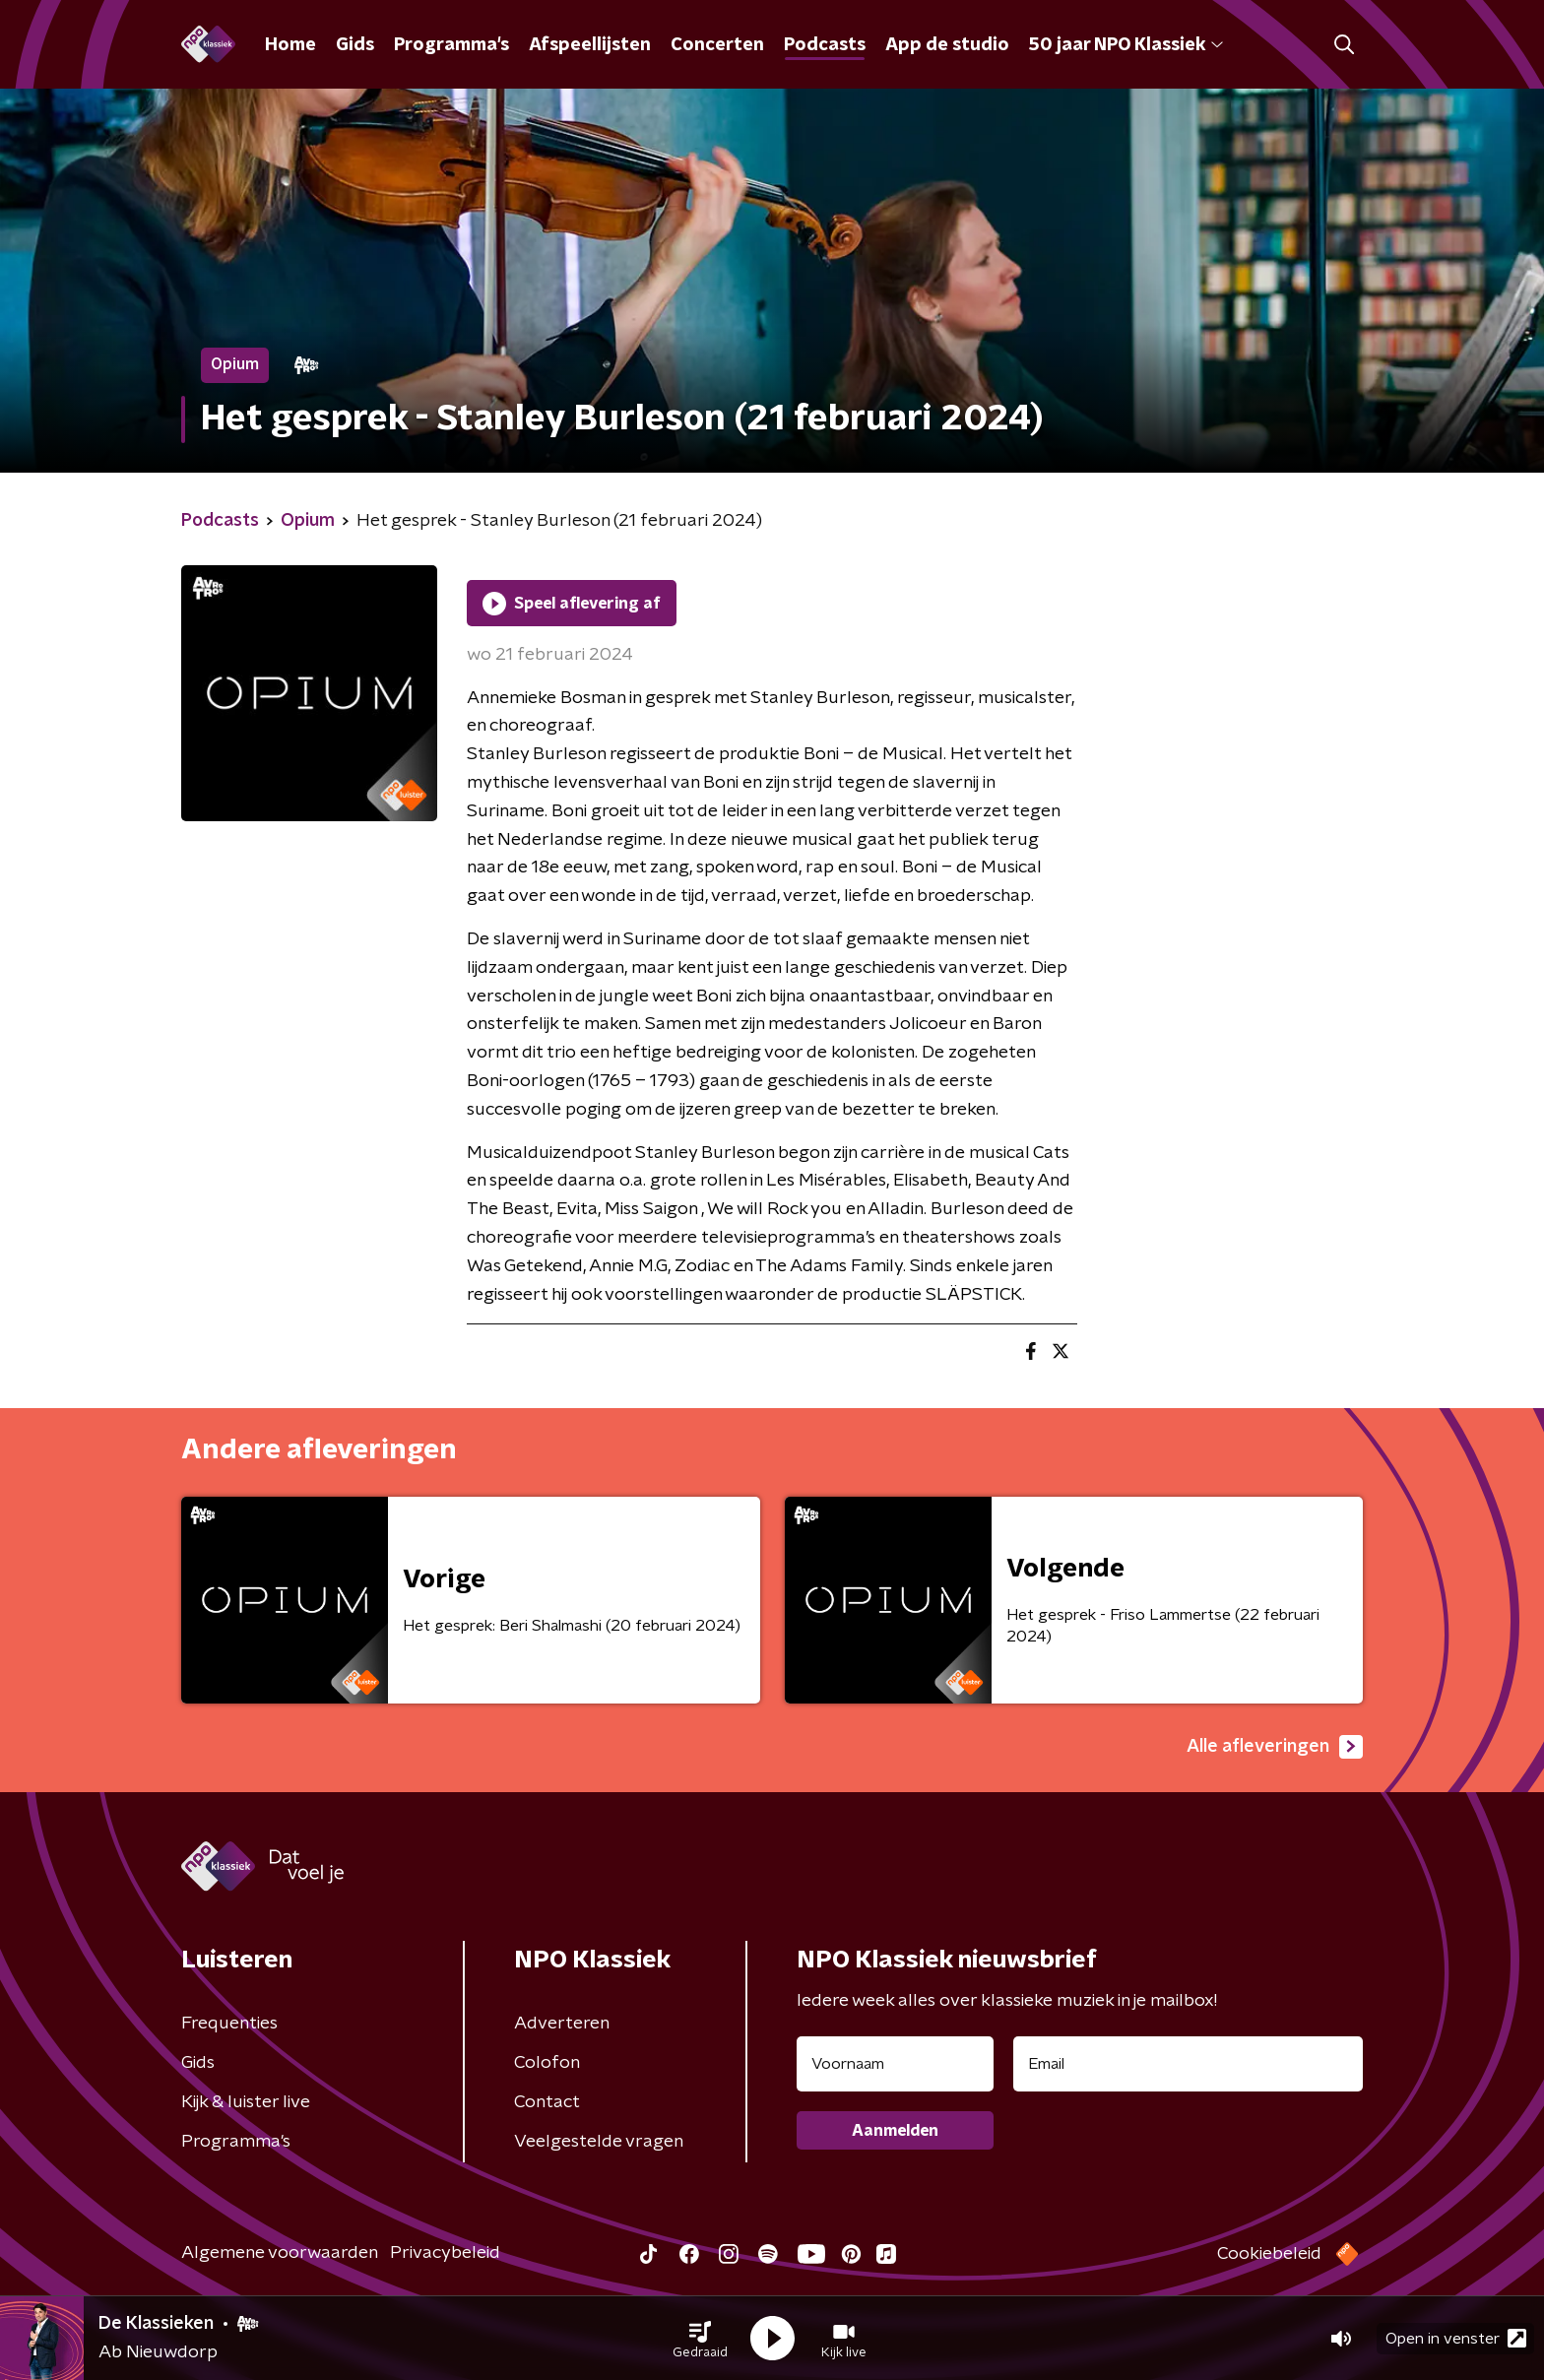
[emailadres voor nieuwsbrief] (1188, 2063)
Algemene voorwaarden (279, 2253)
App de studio (947, 45)
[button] (700, 2338)
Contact (547, 2102)
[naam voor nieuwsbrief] (895, 2063)
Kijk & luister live (245, 2102)
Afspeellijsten (590, 45)
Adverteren (562, 2023)
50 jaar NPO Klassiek (1126, 45)
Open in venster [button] (1455, 2338)
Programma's (451, 45)
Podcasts (825, 45)
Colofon (547, 2063)
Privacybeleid (445, 2253)
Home (290, 45)
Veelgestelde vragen (598, 2142)
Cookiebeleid (1269, 2254)
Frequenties (229, 2023)
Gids (355, 45)
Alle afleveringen (1275, 1747)
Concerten (717, 45)
